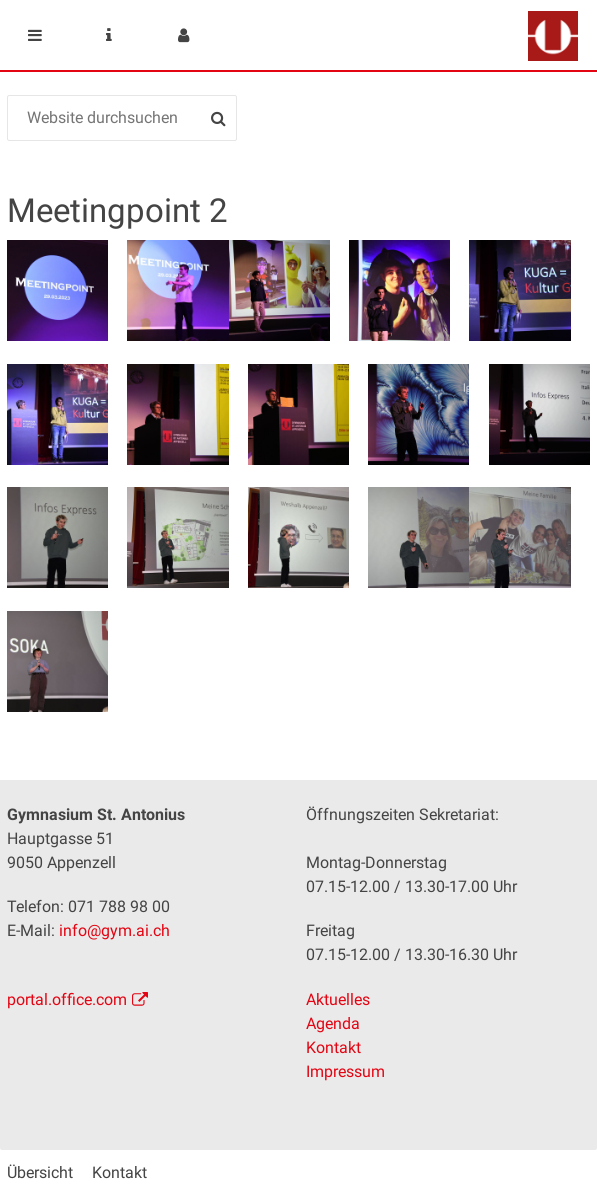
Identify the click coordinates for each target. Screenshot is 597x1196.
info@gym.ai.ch (114, 930)
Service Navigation (109, 35)
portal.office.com (67, 999)
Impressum (345, 1071)
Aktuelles (338, 999)
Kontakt (333, 1047)
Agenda (333, 1023)
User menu (183, 35)
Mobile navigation (35, 35)
